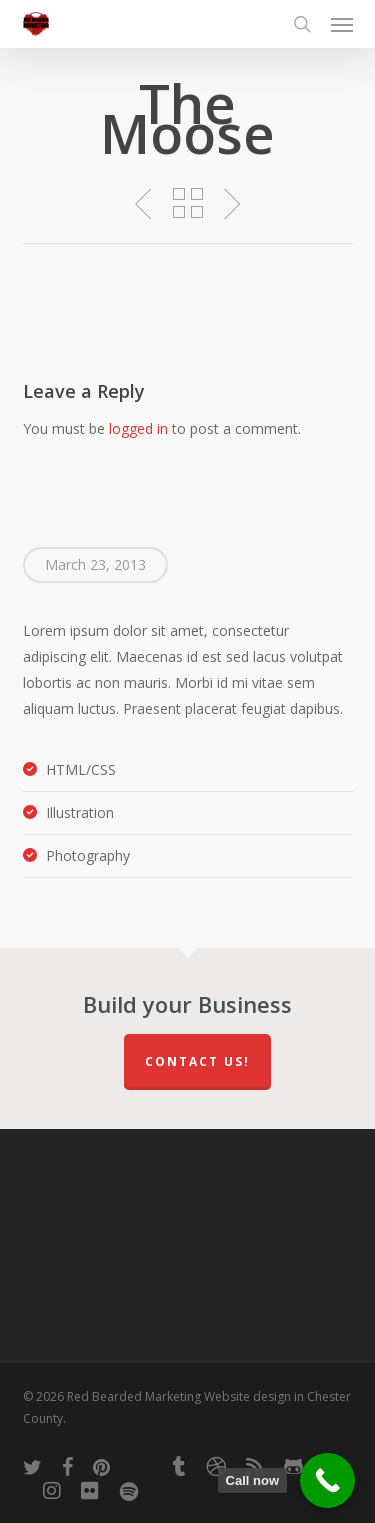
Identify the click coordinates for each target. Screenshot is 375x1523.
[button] (342, 24)
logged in (138, 428)
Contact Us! (197, 1061)
